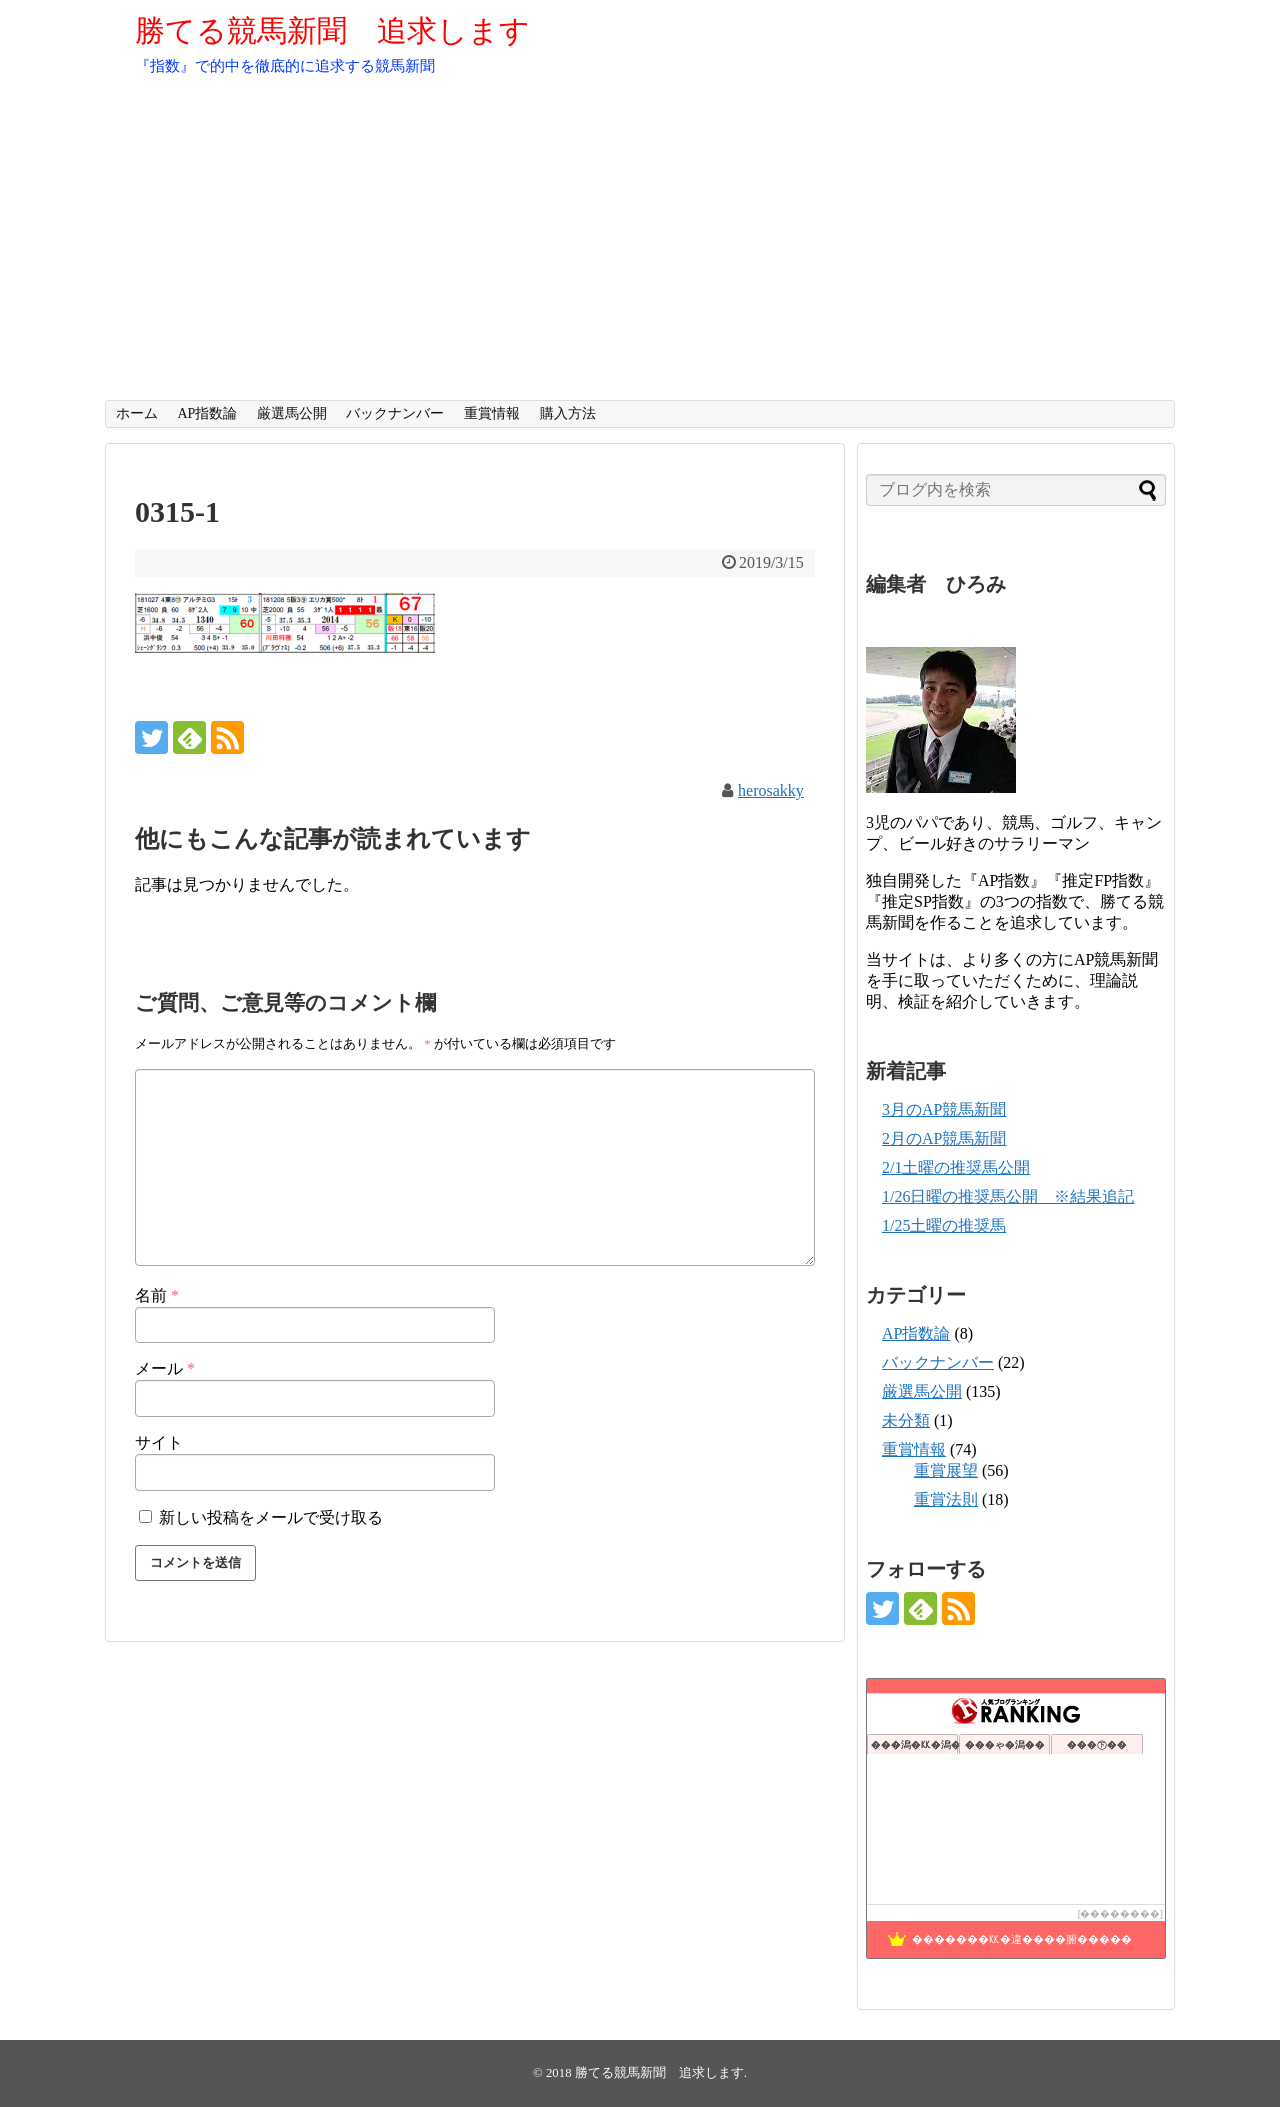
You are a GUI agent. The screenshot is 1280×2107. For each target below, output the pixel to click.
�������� (1120, 1913)
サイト (159, 1442)
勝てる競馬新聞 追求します (332, 30)
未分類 (906, 1420)
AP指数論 (207, 413)
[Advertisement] (640, 250)
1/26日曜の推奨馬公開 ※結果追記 (1008, 1196)
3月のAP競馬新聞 (944, 1109)
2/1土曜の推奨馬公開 (956, 1167)
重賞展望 (946, 1470)
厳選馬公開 (292, 413)
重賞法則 (946, 1499)
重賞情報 (492, 413)
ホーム (137, 413)
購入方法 (568, 413)
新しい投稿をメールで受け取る (271, 1517)
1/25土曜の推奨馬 (944, 1225)
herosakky (771, 790)
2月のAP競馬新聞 (944, 1138)
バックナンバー (395, 413)
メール (165, 1368)
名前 (157, 1295)
